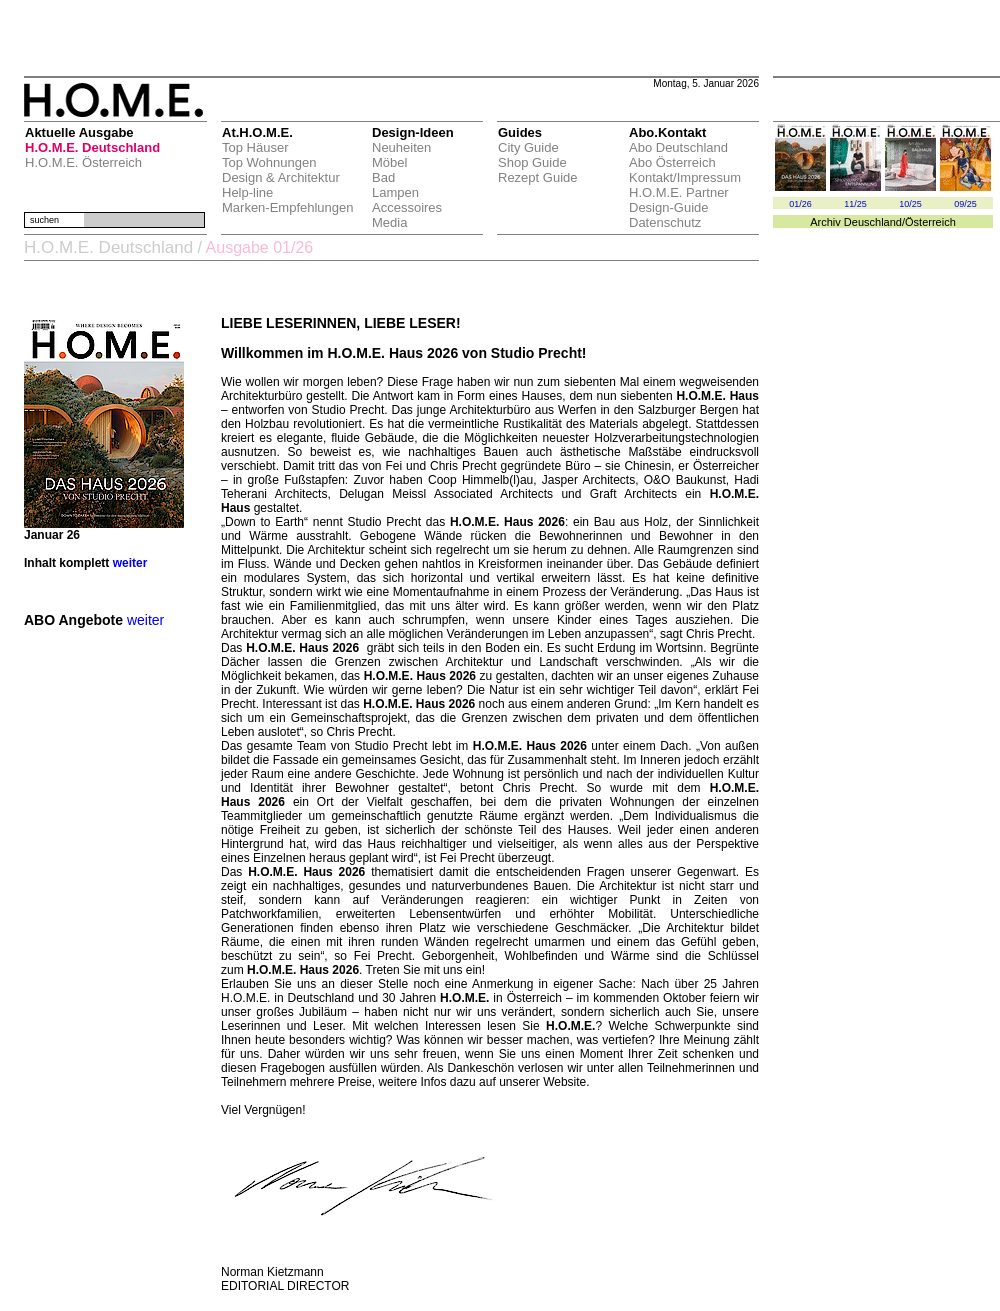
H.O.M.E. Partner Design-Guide (679, 200)
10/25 (910, 204)
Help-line (247, 192)
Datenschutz (665, 222)
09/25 (965, 204)
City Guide (528, 147)
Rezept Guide (538, 177)
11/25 (855, 204)
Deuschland (873, 222)
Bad (383, 177)
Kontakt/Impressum (685, 177)
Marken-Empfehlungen (288, 207)
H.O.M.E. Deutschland (92, 147)
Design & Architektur (281, 177)
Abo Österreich (672, 162)
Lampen (395, 192)
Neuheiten (401, 147)
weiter (130, 563)
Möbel (389, 162)
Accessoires (407, 207)
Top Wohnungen (269, 162)
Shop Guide (532, 162)
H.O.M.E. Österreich (83, 162)
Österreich (930, 222)
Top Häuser (255, 147)
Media (389, 222)
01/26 (800, 204)
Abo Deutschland (678, 147)
